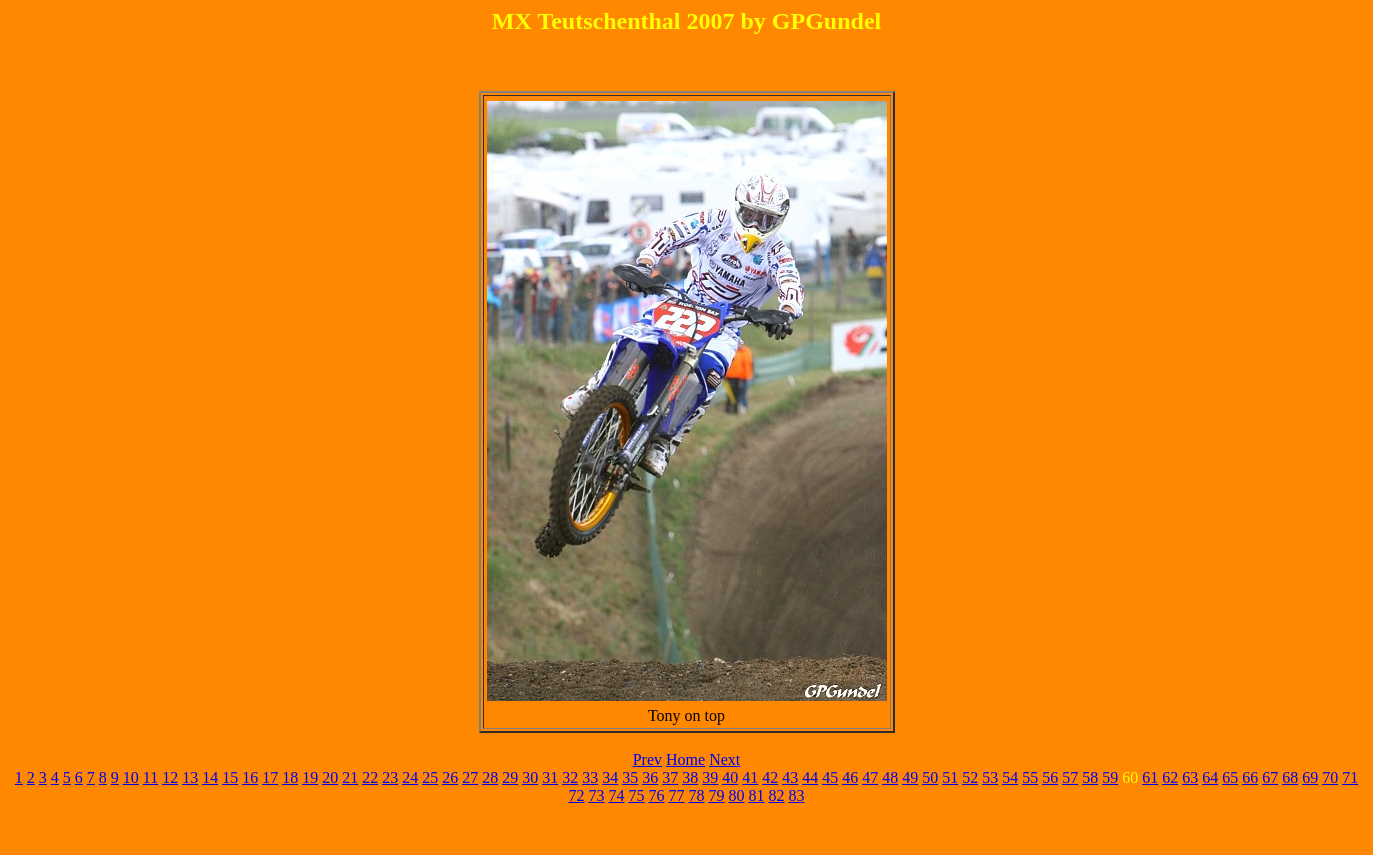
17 (270, 777)
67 (1270, 777)
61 (1150, 777)
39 (710, 777)
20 (330, 777)
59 (1110, 777)
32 (570, 777)
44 (810, 777)
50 (930, 777)
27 (470, 777)
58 (1090, 777)
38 (690, 777)
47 (870, 777)
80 (737, 795)
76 (657, 795)
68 (1290, 777)
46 (850, 777)
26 (450, 777)
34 (610, 777)
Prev (647, 759)
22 (370, 777)
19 (310, 777)
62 (1170, 777)
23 (390, 777)
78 (697, 795)
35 (630, 777)
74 (617, 795)
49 (910, 777)
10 (131, 777)
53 (990, 777)
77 (677, 795)
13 (190, 777)
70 (1330, 777)
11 (150, 777)
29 (510, 777)
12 (170, 777)
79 (717, 795)
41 (750, 777)
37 (670, 777)
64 (1210, 777)
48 (890, 777)
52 (970, 777)
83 (797, 795)
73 (597, 795)
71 (1350, 777)
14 (210, 777)
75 (637, 795)
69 (1310, 777)
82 (777, 795)
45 (830, 777)
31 (550, 777)
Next (724, 759)
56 (1050, 777)
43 (790, 777)
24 (410, 777)
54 (1010, 777)
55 (1030, 777)
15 (230, 777)
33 (590, 777)
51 (950, 777)
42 (770, 777)
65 (1230, 777)
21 (350, 777)
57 (1070, 777)
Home (685, 759)
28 (490, 777)
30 (530, 777)
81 (757, 795)
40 (730, 777)
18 (290, 777)
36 (650, 777)
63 (1190, 777)
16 (250, 777)
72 (577, 795)
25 (430, 777)
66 (1250, 777)
